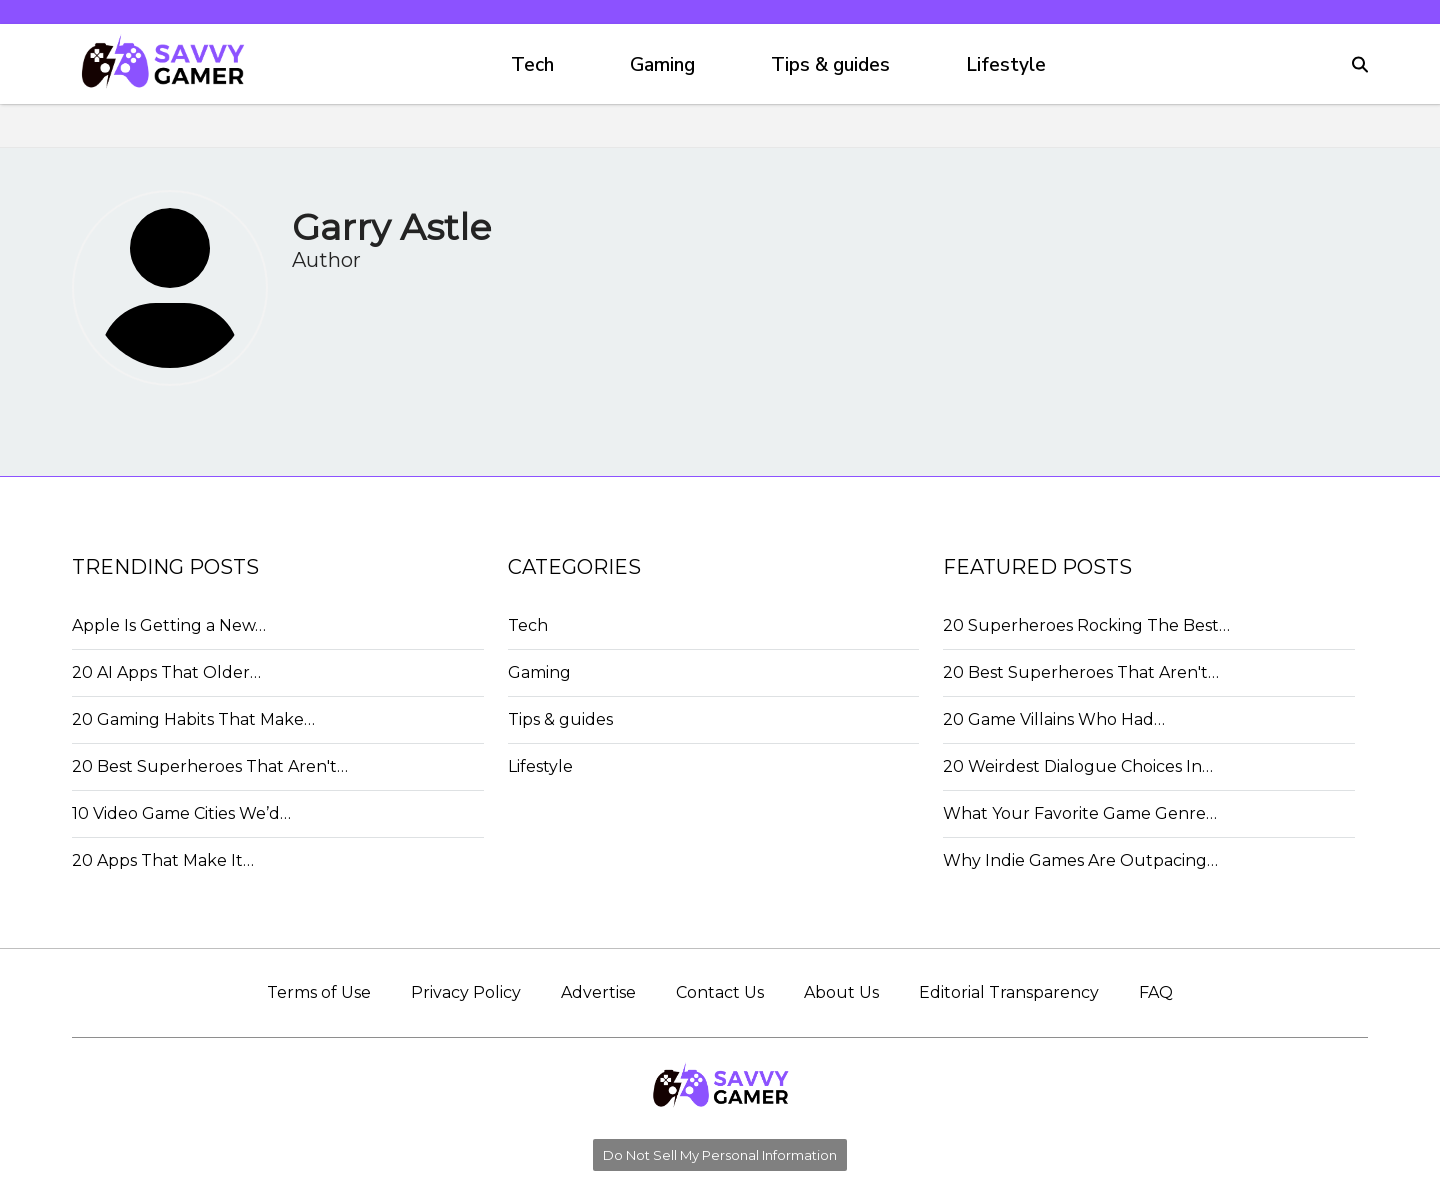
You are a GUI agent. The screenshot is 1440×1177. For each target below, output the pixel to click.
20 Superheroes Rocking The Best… (1086, 625)
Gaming (662, 65)
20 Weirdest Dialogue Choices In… (1078, 766)
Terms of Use (319, 992)
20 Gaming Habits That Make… (193, 719)
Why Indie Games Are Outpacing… (1080, 860)
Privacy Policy (466, 992)
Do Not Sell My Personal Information (720, 1155)
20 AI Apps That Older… (166, 672)
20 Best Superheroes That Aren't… (210, 766)
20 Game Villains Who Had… (1054, 719)
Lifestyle (1006, 65)
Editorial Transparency (1009, 992)
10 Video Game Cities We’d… (181, 813)
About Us (841, 992)
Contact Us (720, 992)
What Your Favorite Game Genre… (1080, 813)
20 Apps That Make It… (163, 860)
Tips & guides (830, 65)
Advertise (598, 992)
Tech (532, 65)
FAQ (1156, 992)
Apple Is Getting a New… (169, 625)
